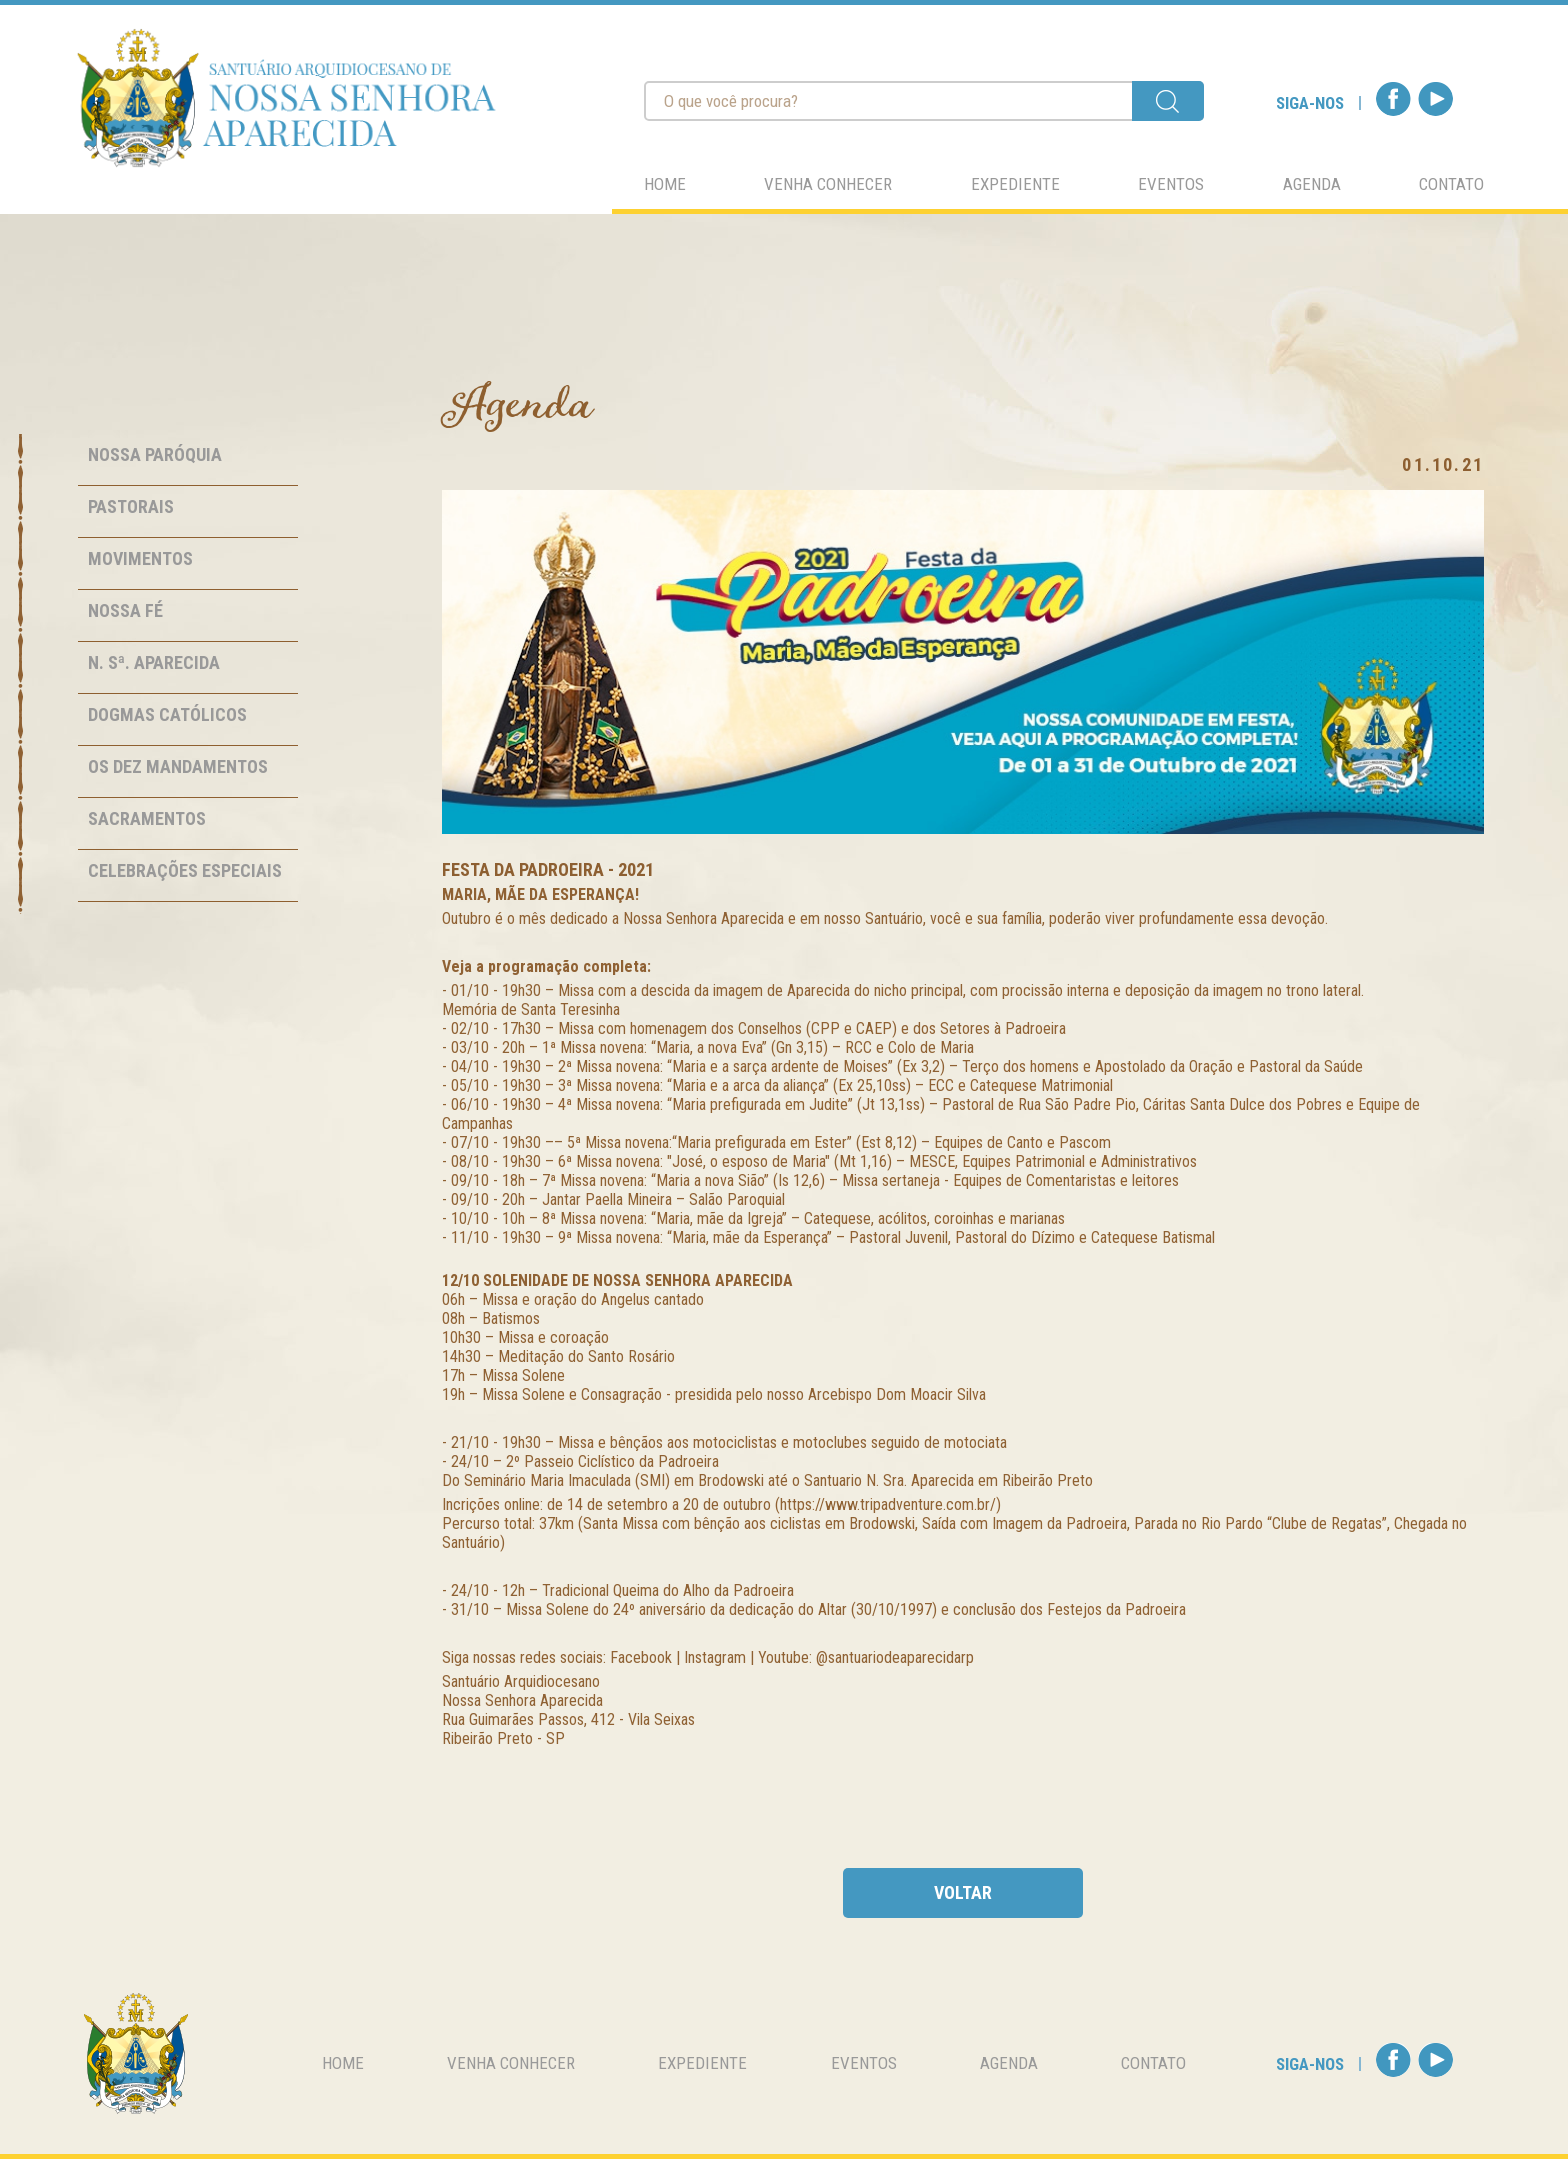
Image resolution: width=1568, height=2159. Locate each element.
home (665, 184)
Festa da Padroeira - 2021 (548, 869)
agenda (1312, 184)
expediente (1015, 184)
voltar (963, 1892)
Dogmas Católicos (167, 714)
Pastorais (131, 506)
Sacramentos (147, 818)
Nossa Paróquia (155, 454)
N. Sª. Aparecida (154, 662)
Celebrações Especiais (185, 870)
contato (1451, 184)
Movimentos (140, 558)
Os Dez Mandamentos (178, 766)
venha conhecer (828, 184)
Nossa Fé (125, 610)
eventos (1171, 184)
